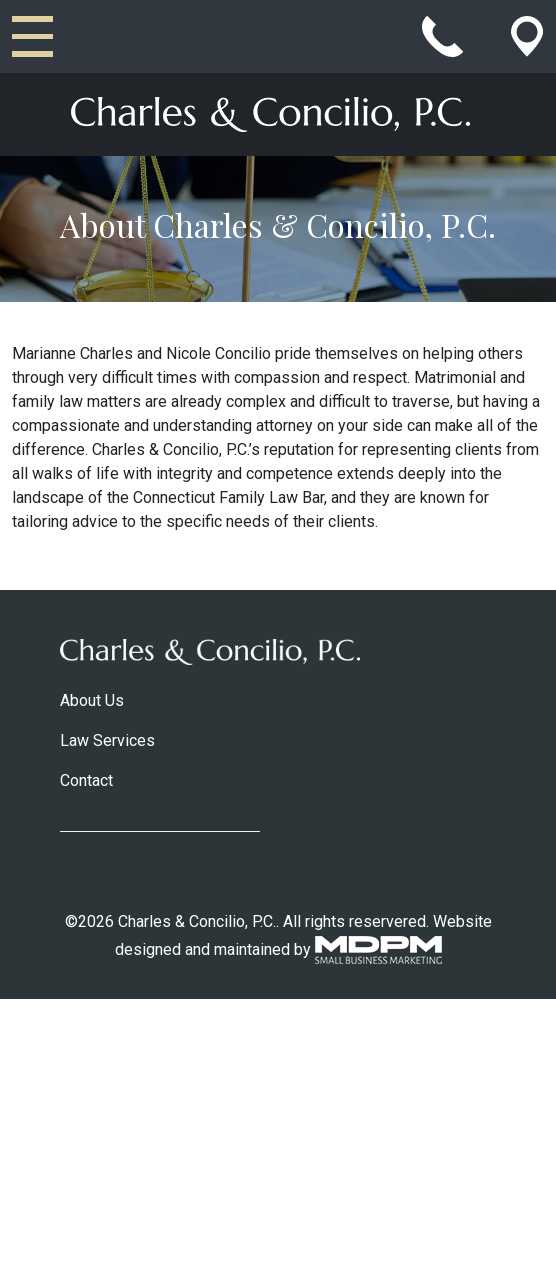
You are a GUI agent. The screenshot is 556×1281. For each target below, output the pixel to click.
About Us (92, 700)
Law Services (107, 740)
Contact (86, 780)
